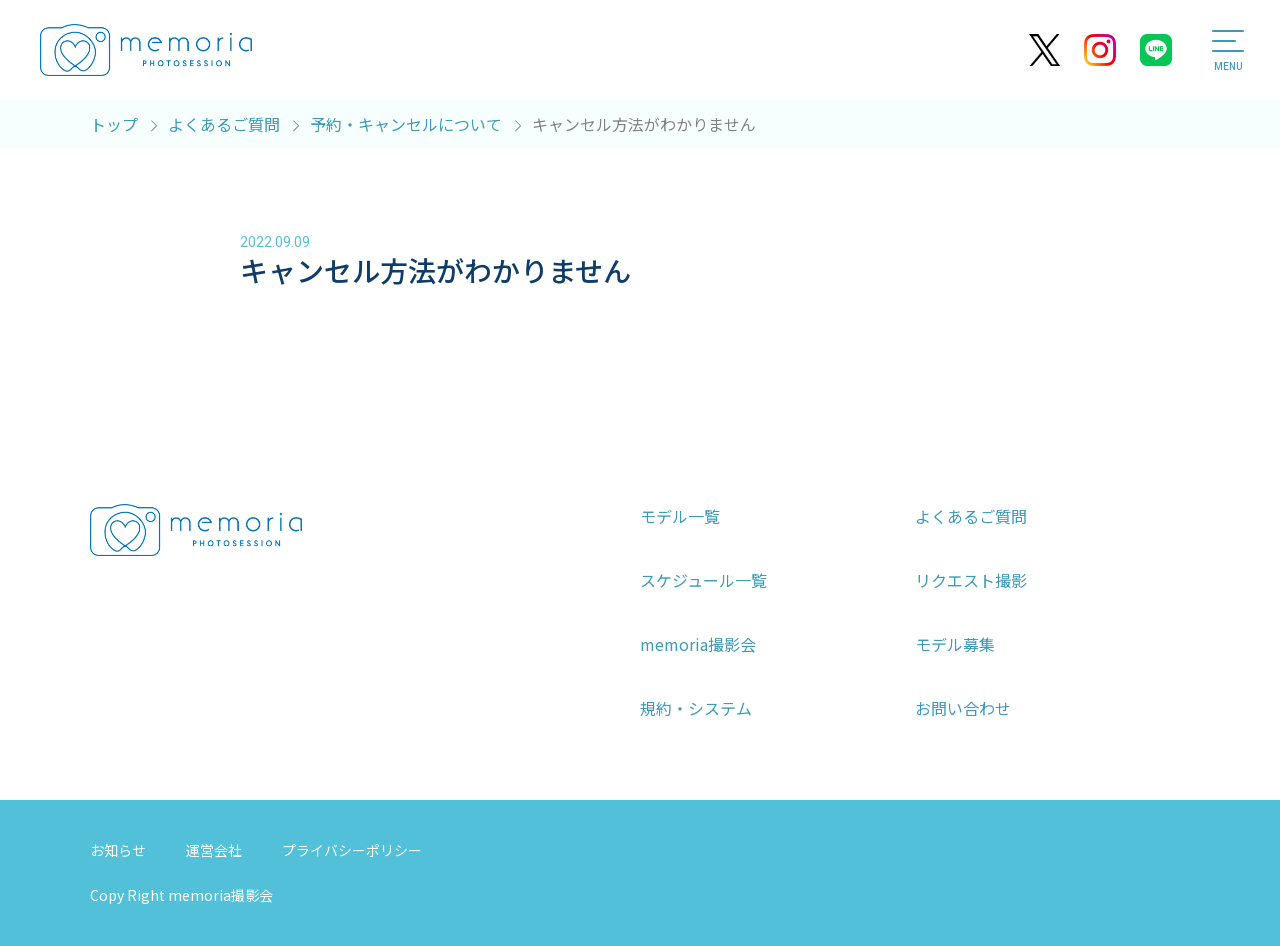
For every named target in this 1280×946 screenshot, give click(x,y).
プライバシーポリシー (352, 850)
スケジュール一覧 (703, 580)
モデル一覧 (680, 516)
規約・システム (696, 708)
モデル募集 (955, 644)
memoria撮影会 (698, 644)
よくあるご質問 (971, 516)
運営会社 (214, 850)
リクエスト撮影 (971, 580)
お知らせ (118, 850)
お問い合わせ (963, 708)
